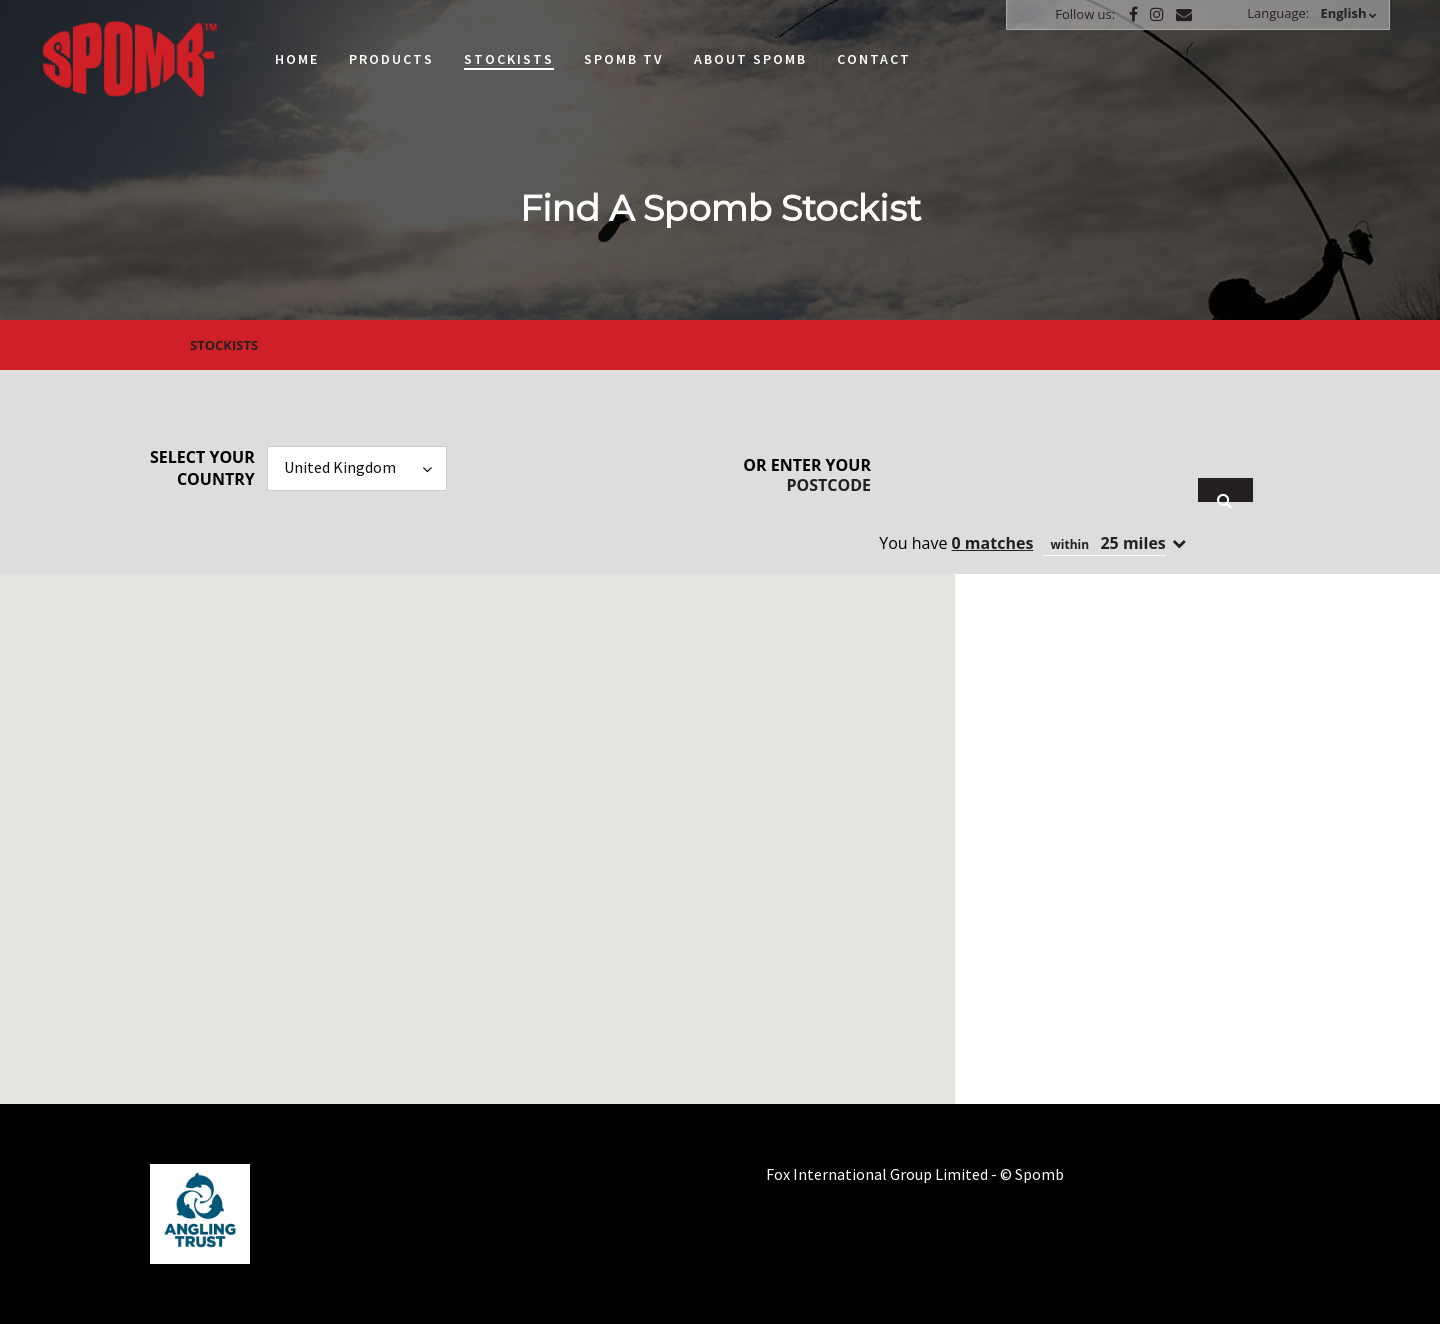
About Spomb (750, 59)
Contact (874, 59)
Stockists (509, 59)
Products (391, 59)
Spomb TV (624, 59)
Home (297, 59)
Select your (202, 468)
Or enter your (807, 475)
